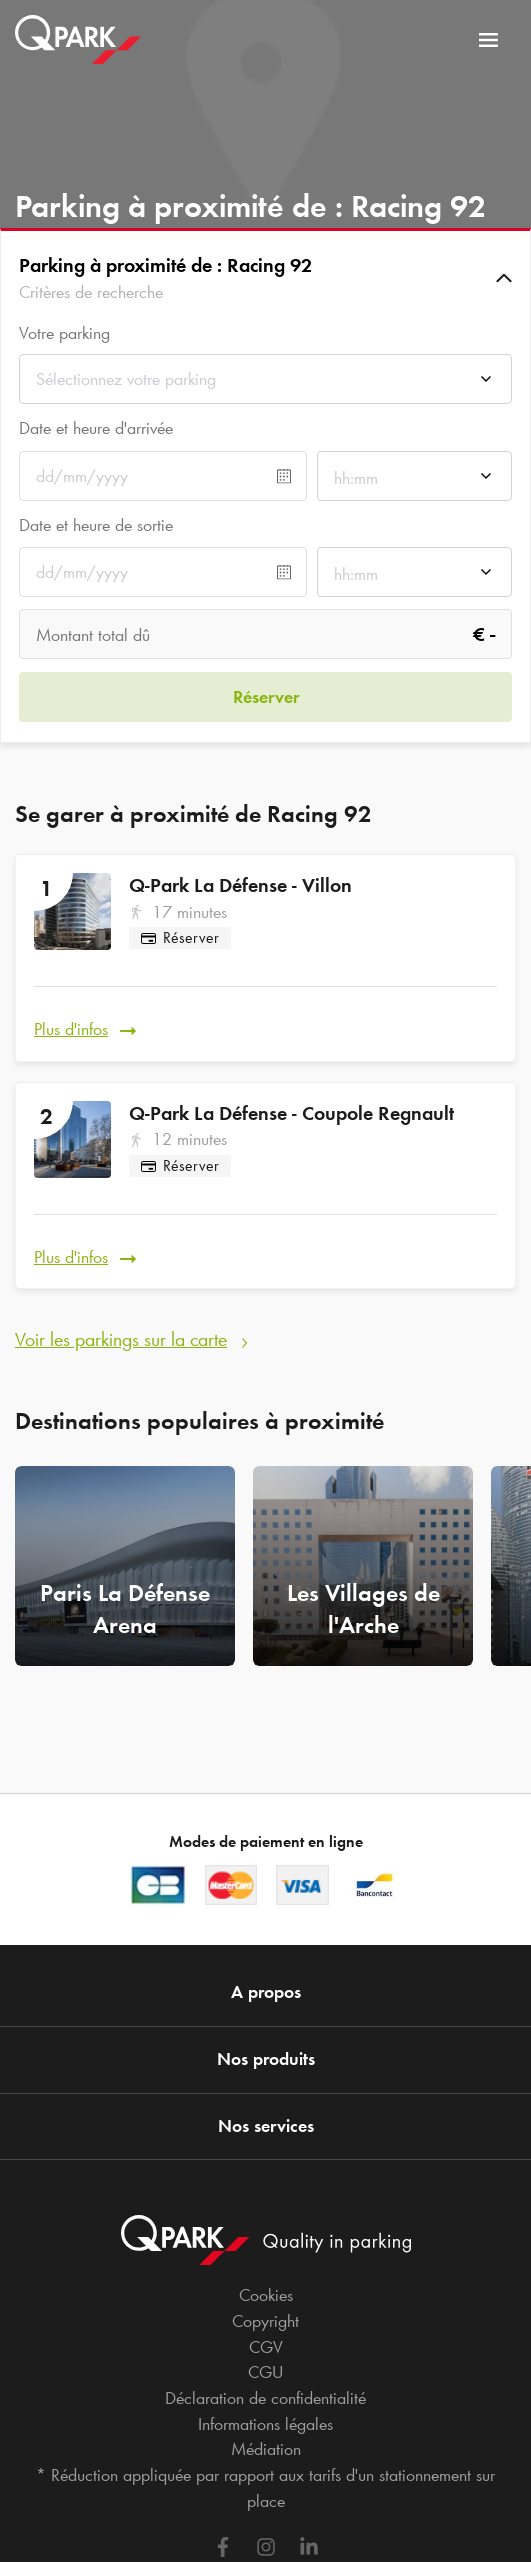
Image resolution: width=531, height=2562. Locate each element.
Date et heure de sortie (96, 525)
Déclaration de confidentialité (265, 2398)
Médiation (266, 2449)
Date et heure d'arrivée (96, 428)
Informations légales (265, 2424)
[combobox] (265, 384)
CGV (266, 2347)
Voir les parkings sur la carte (121, 1339)
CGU (265, 2372)
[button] (265, 278)
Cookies (266, 2295)
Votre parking (64, 333)
